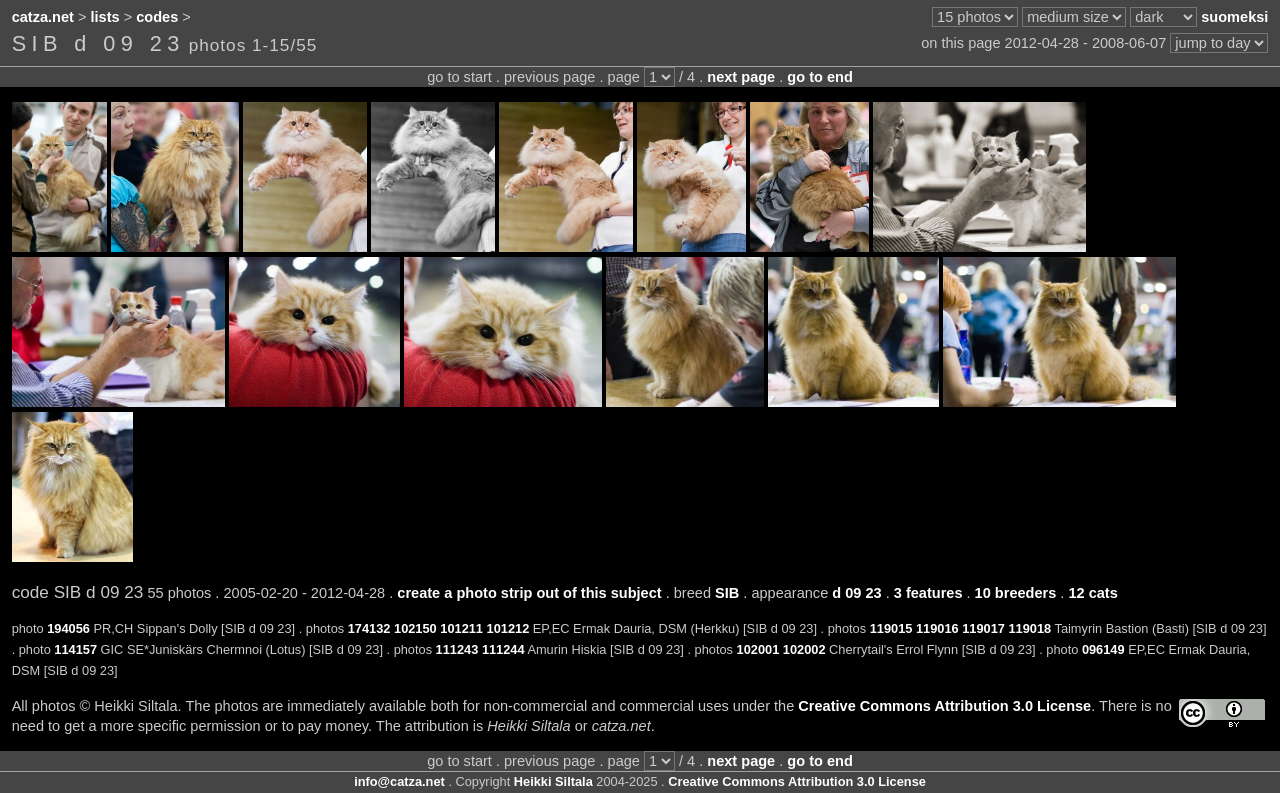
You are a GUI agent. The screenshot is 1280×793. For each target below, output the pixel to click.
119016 (937, 628)
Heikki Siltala (553, 781)
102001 (758, 649)
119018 (1029, 628)
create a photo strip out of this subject (529, 593)
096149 (1103, 649)
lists (105, 17)
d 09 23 (856, 593)
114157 (75, 649)
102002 (804, 649)
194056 (68, 628)
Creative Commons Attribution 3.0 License (944, 706)
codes (157, 17)
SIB (727, 593)
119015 (891, 628)
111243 (457, 649)
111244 (503, 649)
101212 (508, 628)
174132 (369, 628)
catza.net (43, 17)
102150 (415, 628)
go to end (819, 77)
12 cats (1092, 593)
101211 (461, 628)
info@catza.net (399, 781)
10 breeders (1016, 593)
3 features (928, 593)
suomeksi (1234, 17)
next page (741, 77)
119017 (983, 628)
